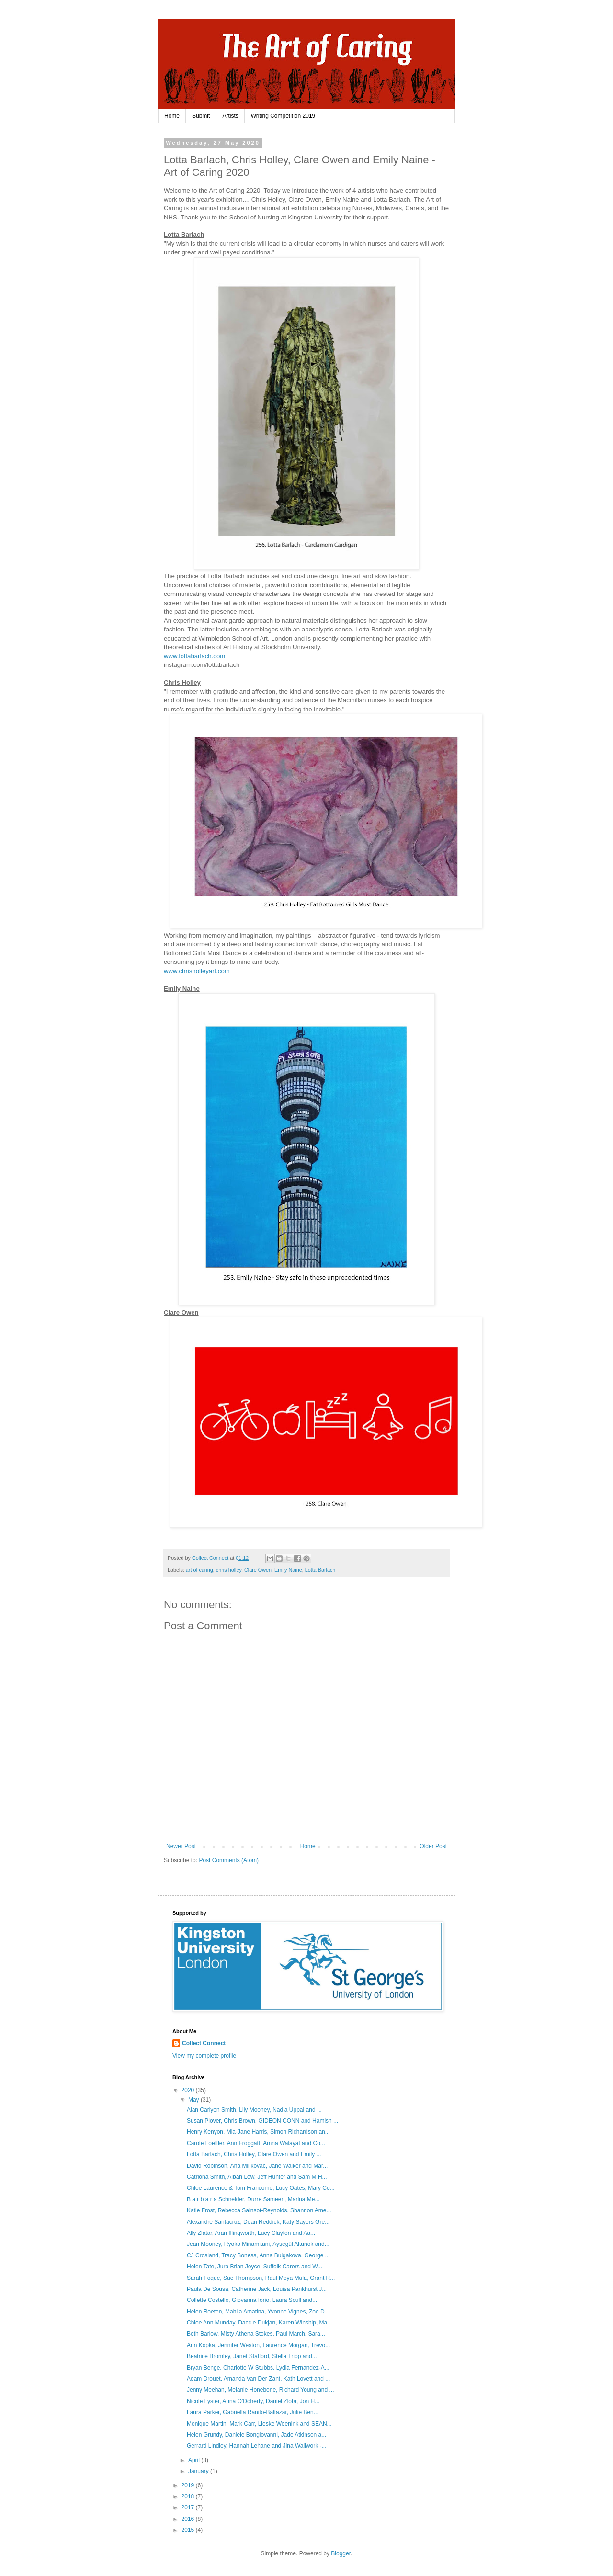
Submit (201, 116)
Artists (230, 116)
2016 (189, 2519)
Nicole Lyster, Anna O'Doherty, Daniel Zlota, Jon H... (253, 2401)
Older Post (433, 1846)
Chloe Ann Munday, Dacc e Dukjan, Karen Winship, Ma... (259, 2322)
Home (172, 116)
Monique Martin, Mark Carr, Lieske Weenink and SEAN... (259, 2423)
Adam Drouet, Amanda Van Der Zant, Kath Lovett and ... (258, 2378)
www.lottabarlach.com (194, 656)
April (194, 2460)
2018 (189, 2496)
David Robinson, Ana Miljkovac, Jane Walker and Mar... (257, 2166)
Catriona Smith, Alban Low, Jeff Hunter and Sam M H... (257, 2177)
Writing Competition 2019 (283, 116)
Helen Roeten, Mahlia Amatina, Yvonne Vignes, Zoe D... (258, 2311)
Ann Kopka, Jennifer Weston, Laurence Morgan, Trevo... (258, 2345)
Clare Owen (258, 1570)
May (194, 2099)
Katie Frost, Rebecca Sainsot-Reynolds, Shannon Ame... (259, 2210)
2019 (189, 2485)
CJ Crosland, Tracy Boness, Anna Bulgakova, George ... (258, 2255)
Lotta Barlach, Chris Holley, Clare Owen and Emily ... (254, 2154)
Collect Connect (204, 2043)
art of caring (199, 1570)
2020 (189, 2090)
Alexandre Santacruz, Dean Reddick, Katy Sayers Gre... (258, 2222)
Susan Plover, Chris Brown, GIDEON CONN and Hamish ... (262, 2121)
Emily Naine (288, 1570)
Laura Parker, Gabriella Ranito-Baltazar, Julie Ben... (252, 2412)
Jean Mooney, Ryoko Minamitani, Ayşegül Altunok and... (258, 2244)
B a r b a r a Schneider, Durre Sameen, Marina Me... (253, 2199)
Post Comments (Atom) (229, 1860)
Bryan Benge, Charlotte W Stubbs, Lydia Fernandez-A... (258, 2367)
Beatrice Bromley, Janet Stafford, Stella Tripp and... (252, 2356)
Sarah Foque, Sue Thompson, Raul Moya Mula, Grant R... (261, 2278)
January (199, 2471)
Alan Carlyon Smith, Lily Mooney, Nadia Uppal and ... (254, 2110)
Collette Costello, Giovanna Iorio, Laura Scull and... (252, 2300)
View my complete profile (204, 2055)
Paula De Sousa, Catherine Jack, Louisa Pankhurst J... (257, 2289)
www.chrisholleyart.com (197, 970)
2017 (189, 2507)
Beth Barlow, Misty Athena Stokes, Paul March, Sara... (256, 2333)
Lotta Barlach (320, 1570)
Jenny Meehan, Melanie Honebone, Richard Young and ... (260, 2389)
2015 (189, 2530)
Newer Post (181, 1846)
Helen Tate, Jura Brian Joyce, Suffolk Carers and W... (254, 2266)
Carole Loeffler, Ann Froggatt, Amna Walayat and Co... (256, 2143)
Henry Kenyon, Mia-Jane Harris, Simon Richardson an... (258, 2132)
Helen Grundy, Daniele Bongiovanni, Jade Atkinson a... (256, 2434)
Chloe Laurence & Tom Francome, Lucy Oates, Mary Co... (261, 2188)
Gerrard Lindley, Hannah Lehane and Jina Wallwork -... (257, 2445)
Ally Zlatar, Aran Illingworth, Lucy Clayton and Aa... (251, 2233)
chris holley (228, 1570)
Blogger (341, 2553)
